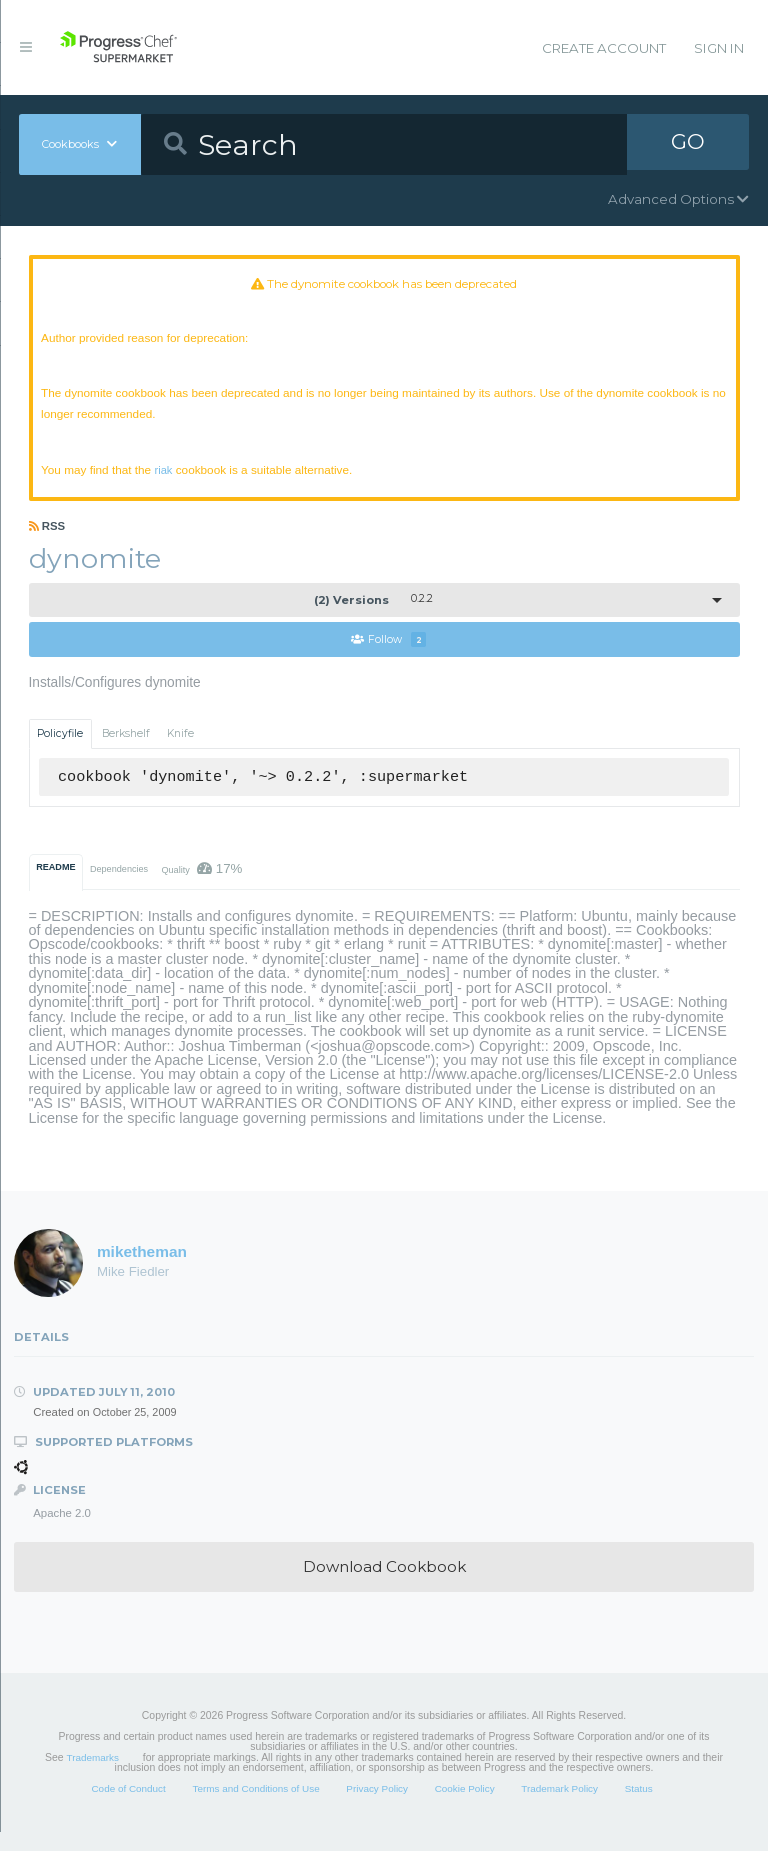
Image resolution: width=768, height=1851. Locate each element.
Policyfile (60, 752)
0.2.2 (373, 617)
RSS (47, 544)
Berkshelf (126, 752)
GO (688, 144)
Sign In (719, 48)
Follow (389, 657)
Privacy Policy (377, 1807)
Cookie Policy (465, 1807)
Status (639, 1807)
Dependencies (119, 888)
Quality (201, 887)
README (55, 886)
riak (183, 483)
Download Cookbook (384, 1585)
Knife (180, 752)
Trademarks (93, 1776)
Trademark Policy (559, 1807)
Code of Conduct (128, 1807)
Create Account (604, 48)
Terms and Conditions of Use (255, 1807)
